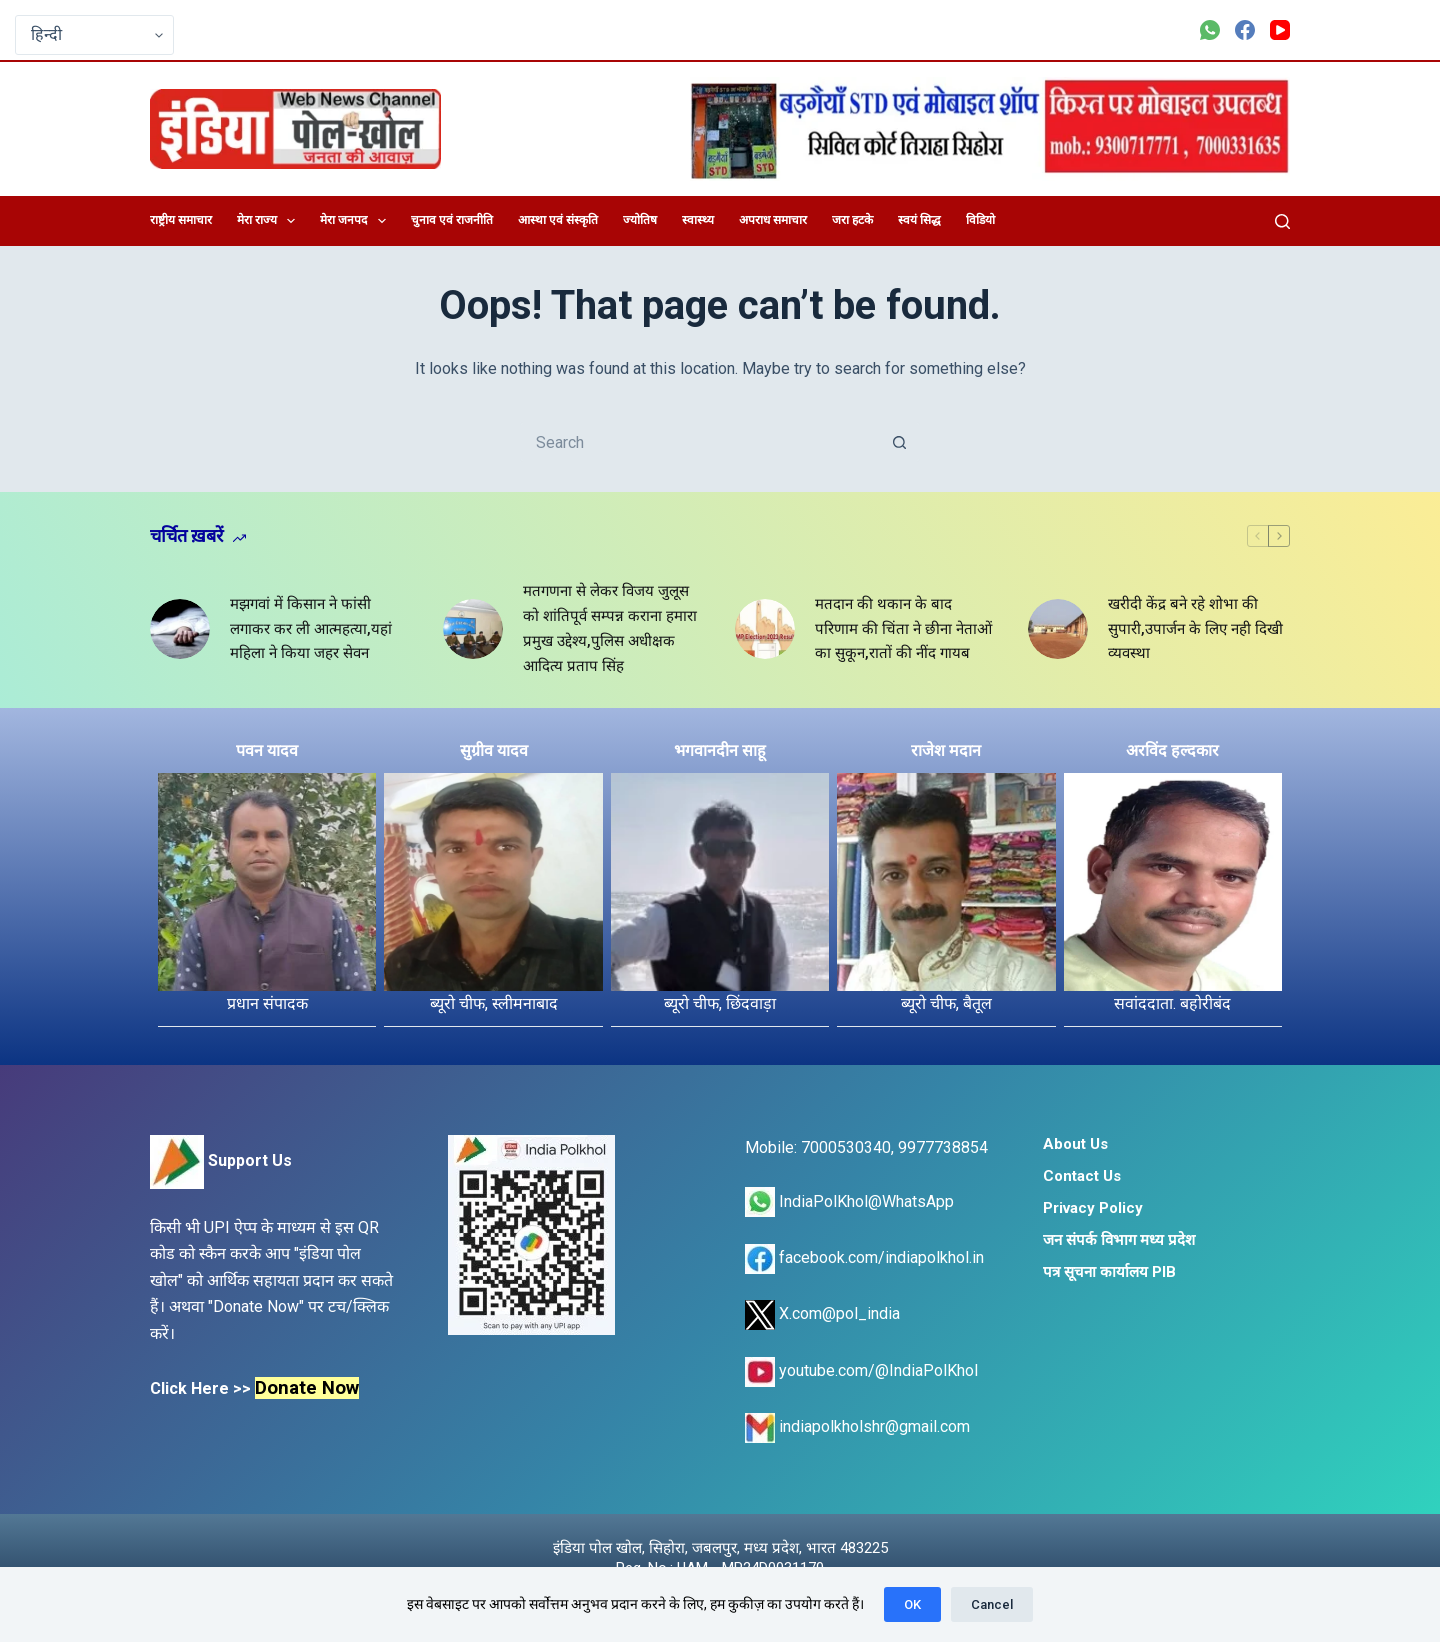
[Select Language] (94, 35)
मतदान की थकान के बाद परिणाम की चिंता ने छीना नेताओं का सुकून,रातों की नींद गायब (903, 629)
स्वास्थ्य (698, 220)
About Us (1075, 1144)
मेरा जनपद (356, 221)
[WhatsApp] (1210, 30)
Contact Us (1082, 1176)
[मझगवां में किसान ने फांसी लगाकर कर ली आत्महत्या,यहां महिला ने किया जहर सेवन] (180, 629)
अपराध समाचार (773, 220)
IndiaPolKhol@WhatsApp (849, 1201)
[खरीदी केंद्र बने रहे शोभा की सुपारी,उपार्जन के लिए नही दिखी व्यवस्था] (1058, 629)
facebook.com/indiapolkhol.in (864, 1257)
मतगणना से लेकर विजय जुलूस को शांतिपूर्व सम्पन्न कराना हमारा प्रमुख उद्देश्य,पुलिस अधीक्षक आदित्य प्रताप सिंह (610, 628)
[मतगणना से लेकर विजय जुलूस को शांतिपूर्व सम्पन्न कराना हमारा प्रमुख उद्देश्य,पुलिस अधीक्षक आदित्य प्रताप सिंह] (473, 629)
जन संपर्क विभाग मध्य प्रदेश (1119, 1240)
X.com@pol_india (822, 1313)
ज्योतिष (640, 220)
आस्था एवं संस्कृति (558, 220)
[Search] (1282, 221)
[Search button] (900, 442)
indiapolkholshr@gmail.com (857, 1426)
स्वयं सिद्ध (919, 220)
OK (912, 1604)
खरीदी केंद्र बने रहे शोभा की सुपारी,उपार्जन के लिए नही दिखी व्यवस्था (1195, 629)
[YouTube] (1280, 30)
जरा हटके (852, 220)
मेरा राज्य (270, 221)
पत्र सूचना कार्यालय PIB (1109, 1272)
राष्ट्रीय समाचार (181, 220)
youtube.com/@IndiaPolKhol (861, 1370)
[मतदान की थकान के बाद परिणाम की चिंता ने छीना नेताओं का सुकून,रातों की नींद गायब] (765, 629)
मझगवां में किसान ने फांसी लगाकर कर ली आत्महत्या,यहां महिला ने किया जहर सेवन (311, 629)
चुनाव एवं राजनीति (452, 220)
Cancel (992, 1604)
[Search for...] (700, 442)
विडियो (980, 220)
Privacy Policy (1093, 1208)
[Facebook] (1245, 30)
